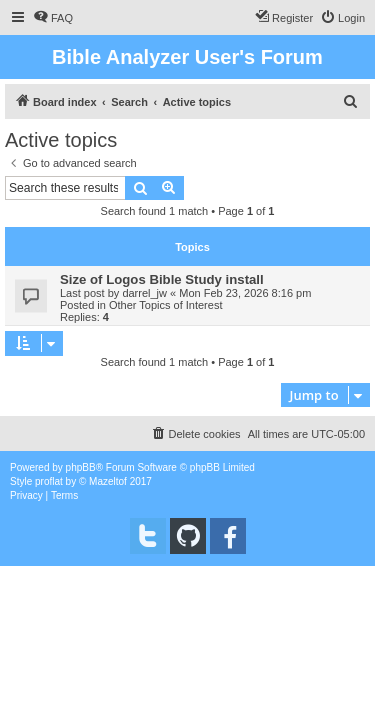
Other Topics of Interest (166, 305)
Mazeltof (108, 481)
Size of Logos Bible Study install (162, 279)
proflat (49, 481)
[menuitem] (53, 18)
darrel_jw (144, 293)
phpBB (81, 467)
